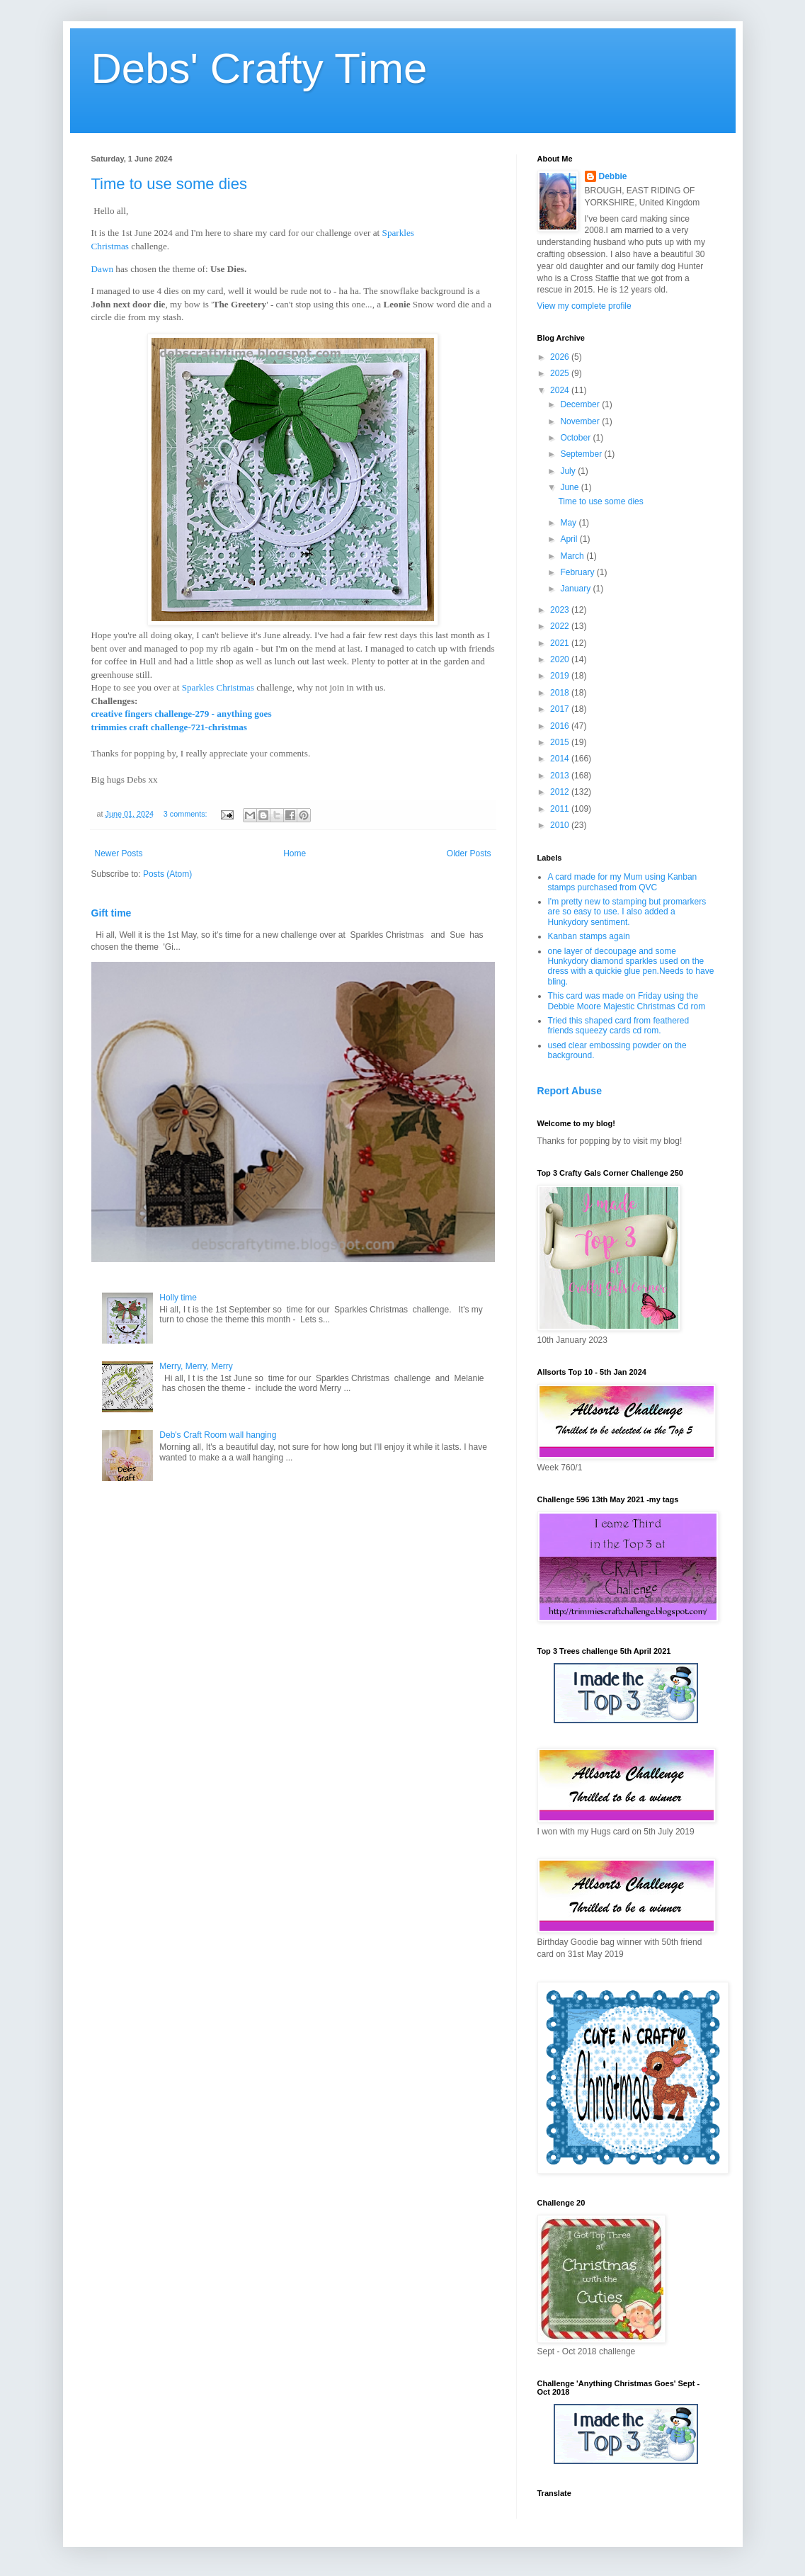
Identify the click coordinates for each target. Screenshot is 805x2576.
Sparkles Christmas (218, 687)
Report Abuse (569, 1090)
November (581, 421)
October (576, 438)
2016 (560, 726)
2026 (560, 357)
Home (294, 853)
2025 (560, 373)
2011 (560, 809)
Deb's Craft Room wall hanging (217, 1435)
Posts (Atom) (167, 874)
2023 (560, 610)
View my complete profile (584, 306)
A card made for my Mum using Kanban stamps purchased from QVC (622, 882)
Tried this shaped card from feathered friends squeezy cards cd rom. (619, 1025)
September (582, 454)
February (578, 572)
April (569, 539)
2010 (560, 825)
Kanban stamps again (589, 936)
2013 (560, 776)
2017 (560, 709)
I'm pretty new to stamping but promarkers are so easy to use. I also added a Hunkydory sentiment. (627, 912)
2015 (560, 742)
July (569, 471)
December (581, 404)
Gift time (111, 913)
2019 (560, 676)
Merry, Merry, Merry (196, 1366)
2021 (560, 643)
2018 (560, 693)
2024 (560, 390)
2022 (560, 626)
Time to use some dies (169, 184)
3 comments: (187, 814)
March (573, 556)
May (569, 523)
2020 (560, 659)
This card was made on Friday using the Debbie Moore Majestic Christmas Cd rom (627, 1001)
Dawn (102, 268)
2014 (560, 759)
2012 (560, 792)
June (570, 487)
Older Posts (469, 853)
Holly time (178, 1298)
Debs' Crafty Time (259, 68)
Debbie (613, 176)
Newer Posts (119, 853)
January (576, 589)
